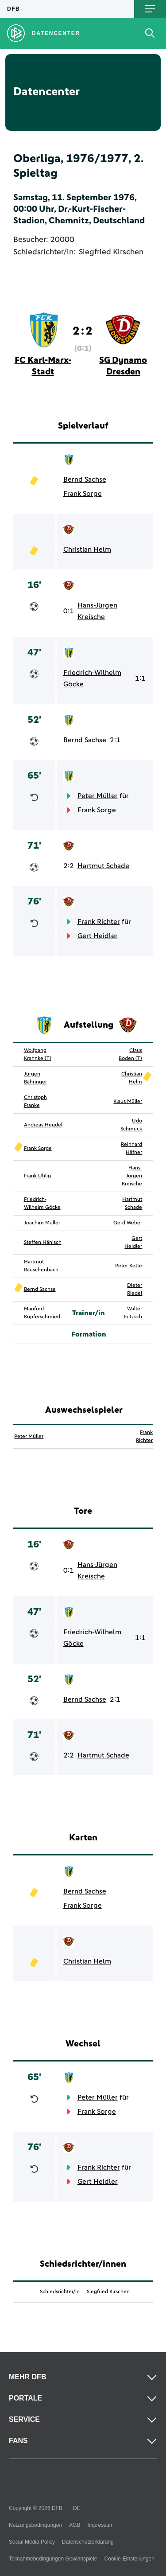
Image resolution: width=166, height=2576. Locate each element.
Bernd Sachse (84, 479)
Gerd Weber (127, 1223)
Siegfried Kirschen (111, 252)
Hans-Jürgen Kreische (97, 611)
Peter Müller (97, 795)
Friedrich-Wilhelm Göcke (92, 678)
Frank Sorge (82, 493)
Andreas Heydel (43, 1125)
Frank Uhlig (37, 1176)
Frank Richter (98, 921)
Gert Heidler (97, 935)
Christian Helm (87, 549)
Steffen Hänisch (43, 1242)
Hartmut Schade (103, 865)
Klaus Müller (127, 1101)
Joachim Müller (42, 1223)
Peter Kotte (128, 1266)
